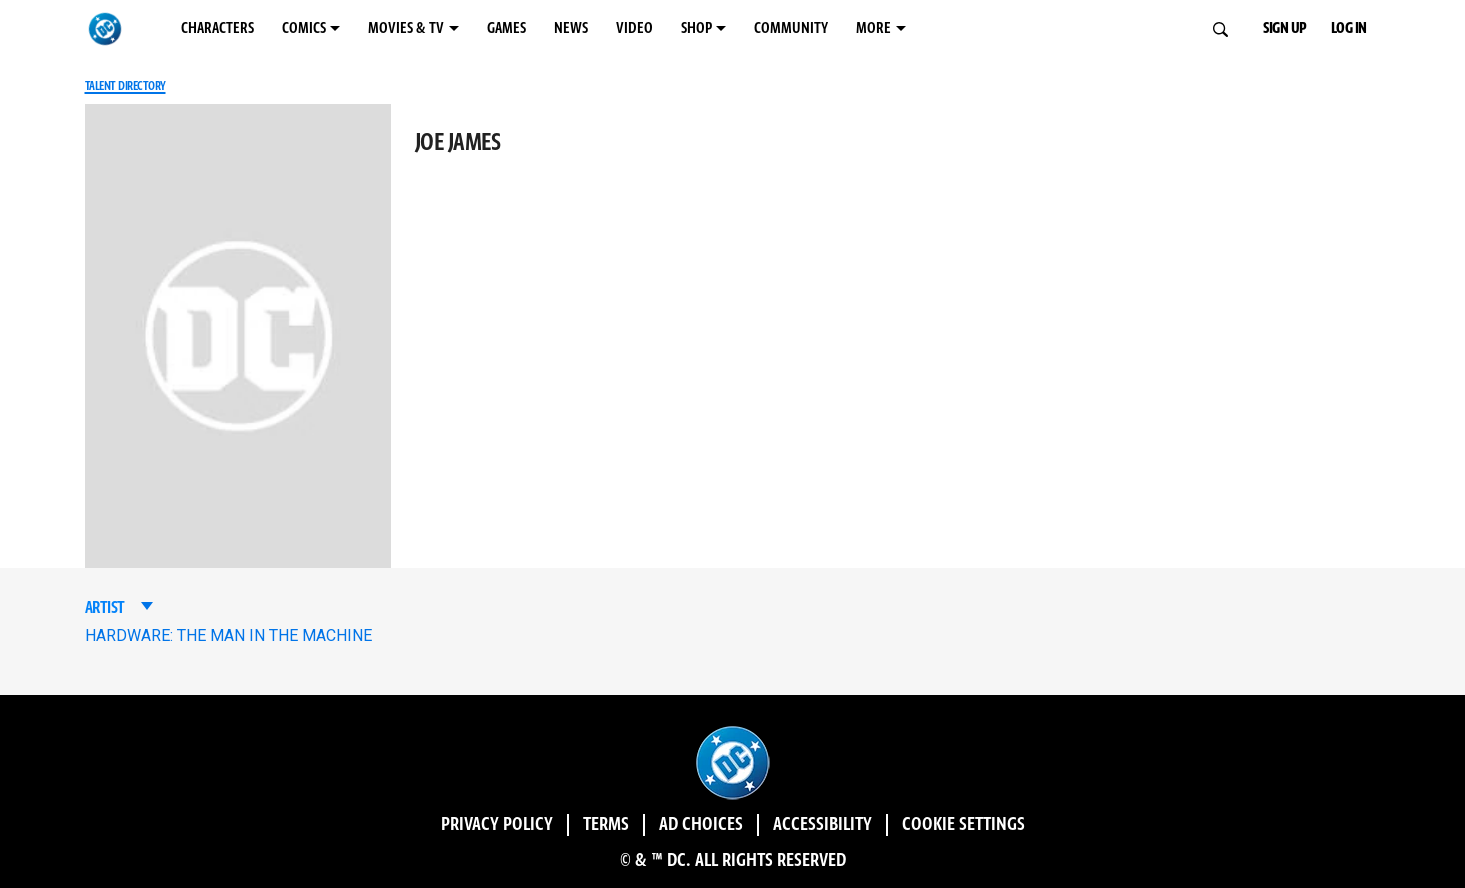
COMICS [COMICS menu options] (304, 28)
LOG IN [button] (1349, 28)
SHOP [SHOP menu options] (696, 28)
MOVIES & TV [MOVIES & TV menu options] (406, 28)
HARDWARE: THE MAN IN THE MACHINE (228, 635)
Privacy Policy (497, 825)
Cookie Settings (963, 825)
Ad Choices (701, 825)
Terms (606, 825)
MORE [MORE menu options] (873, 28)
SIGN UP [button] (1285, 28)
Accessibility (822, 825)
